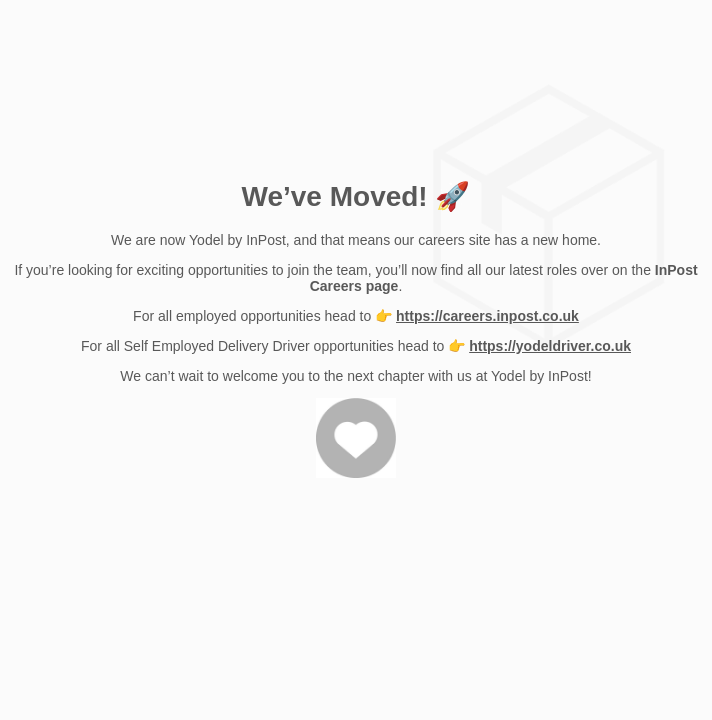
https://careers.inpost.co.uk (487, 316)
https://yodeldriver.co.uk (550, 346)
